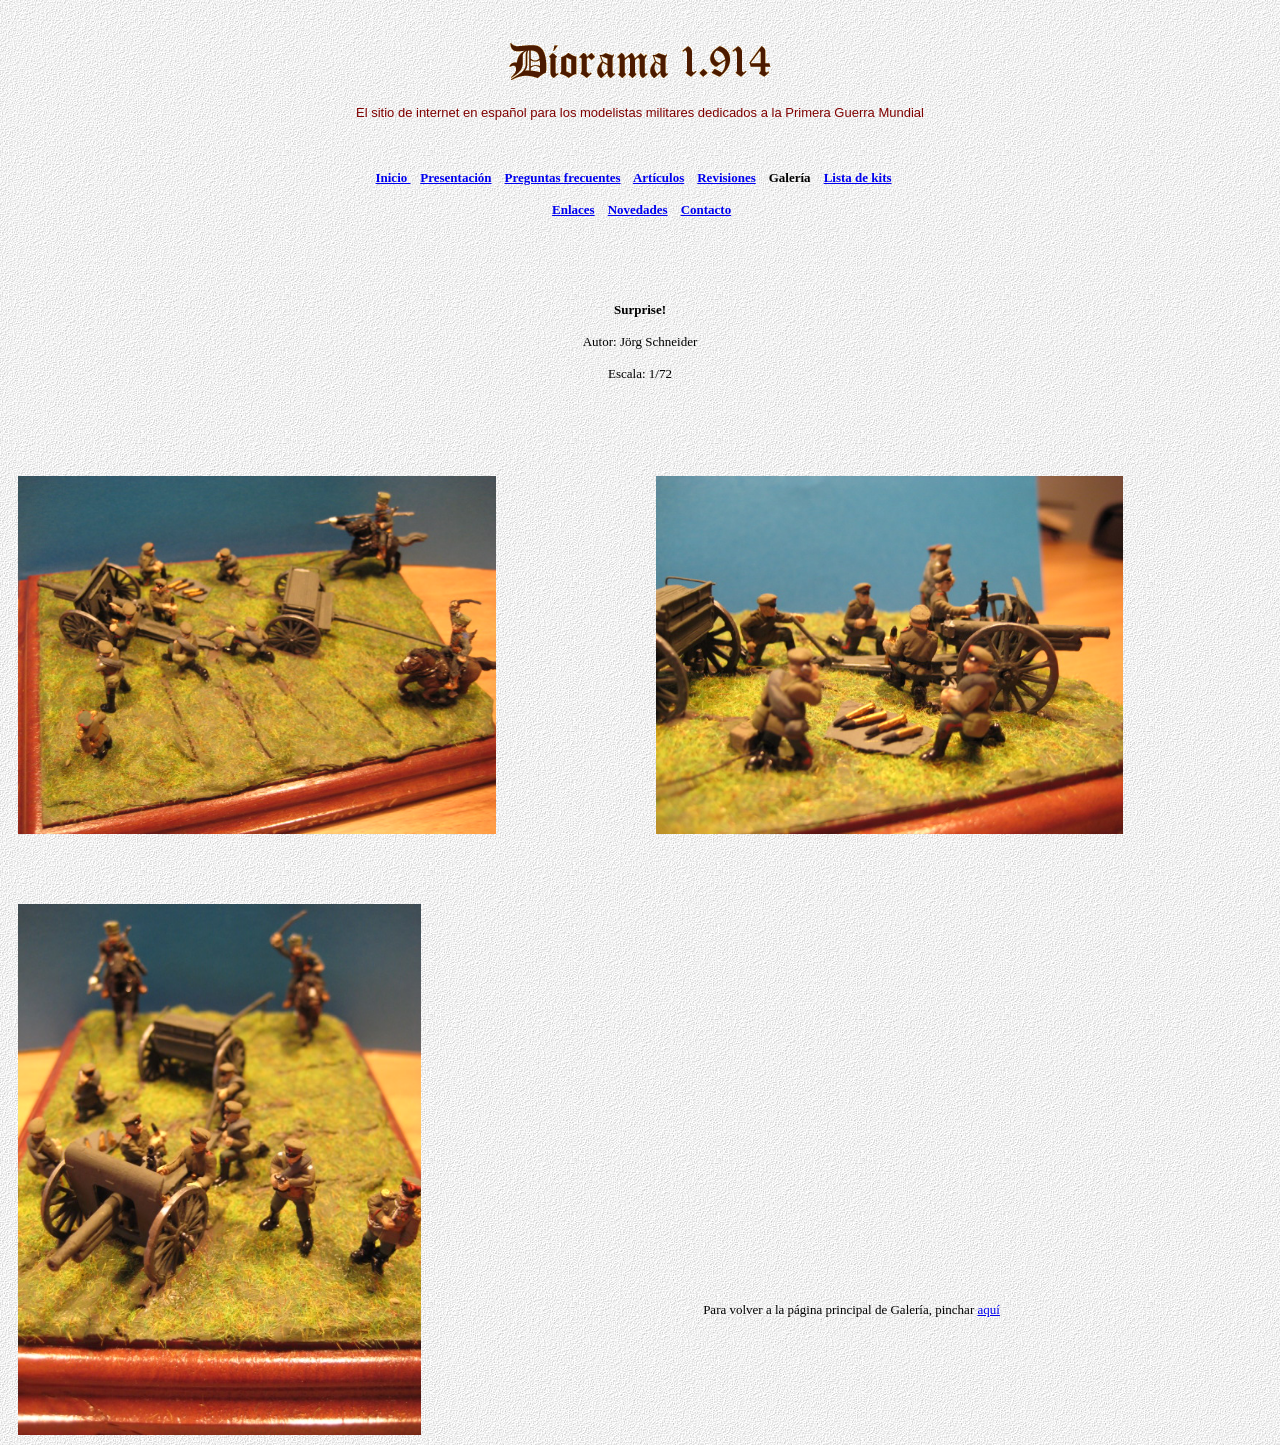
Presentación (455, 177)
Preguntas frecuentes (563, 177)
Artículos (658, 177)
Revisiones (726, 177)
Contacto (706, 209)
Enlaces (573, 209)
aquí (988, 1309)
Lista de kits (858, 177)
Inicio (392, 177)
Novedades (638, 209)
